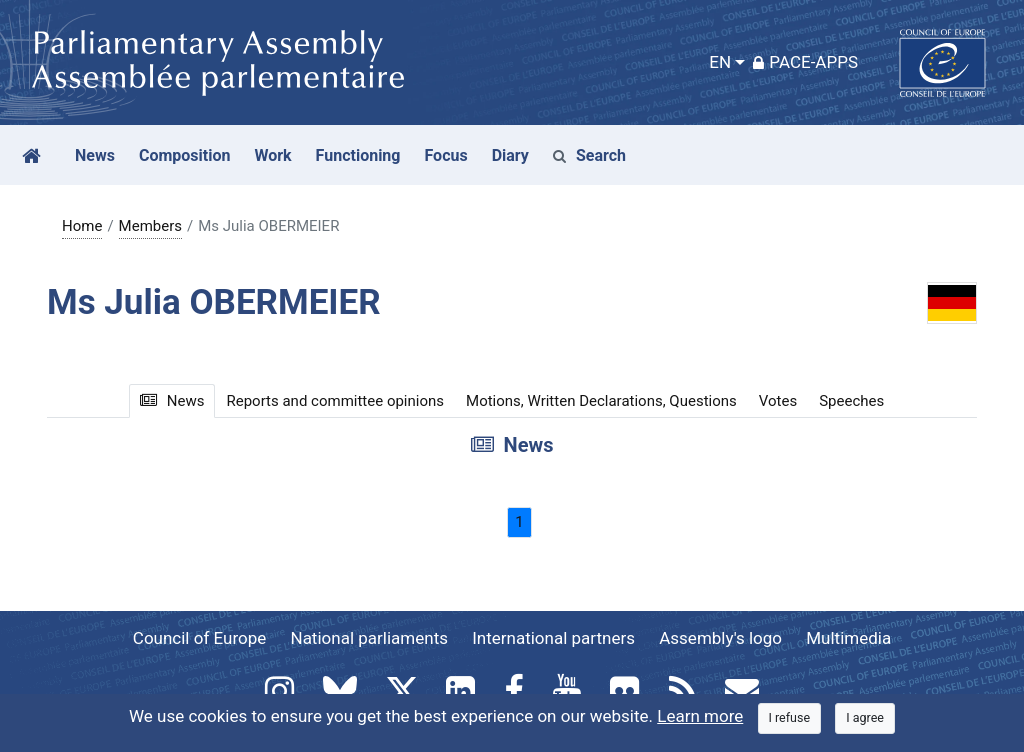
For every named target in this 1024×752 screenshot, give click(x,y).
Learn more (700, 716)
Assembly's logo (720, 638)
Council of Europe (199, 638)
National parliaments (369, 638)
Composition (185, 155)
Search (589, 155)
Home (82, 226)
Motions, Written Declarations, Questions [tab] (601, 401)
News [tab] (172, 401)
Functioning (358, 155)
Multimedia (848, 638)
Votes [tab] (778, 401)
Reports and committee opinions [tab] (335, 401)
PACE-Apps (805, 62)
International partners (553, 638)
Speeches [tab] (851, 401)
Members (150, 226)
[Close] (790, 718)
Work (272, 155)
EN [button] (720, 62)
